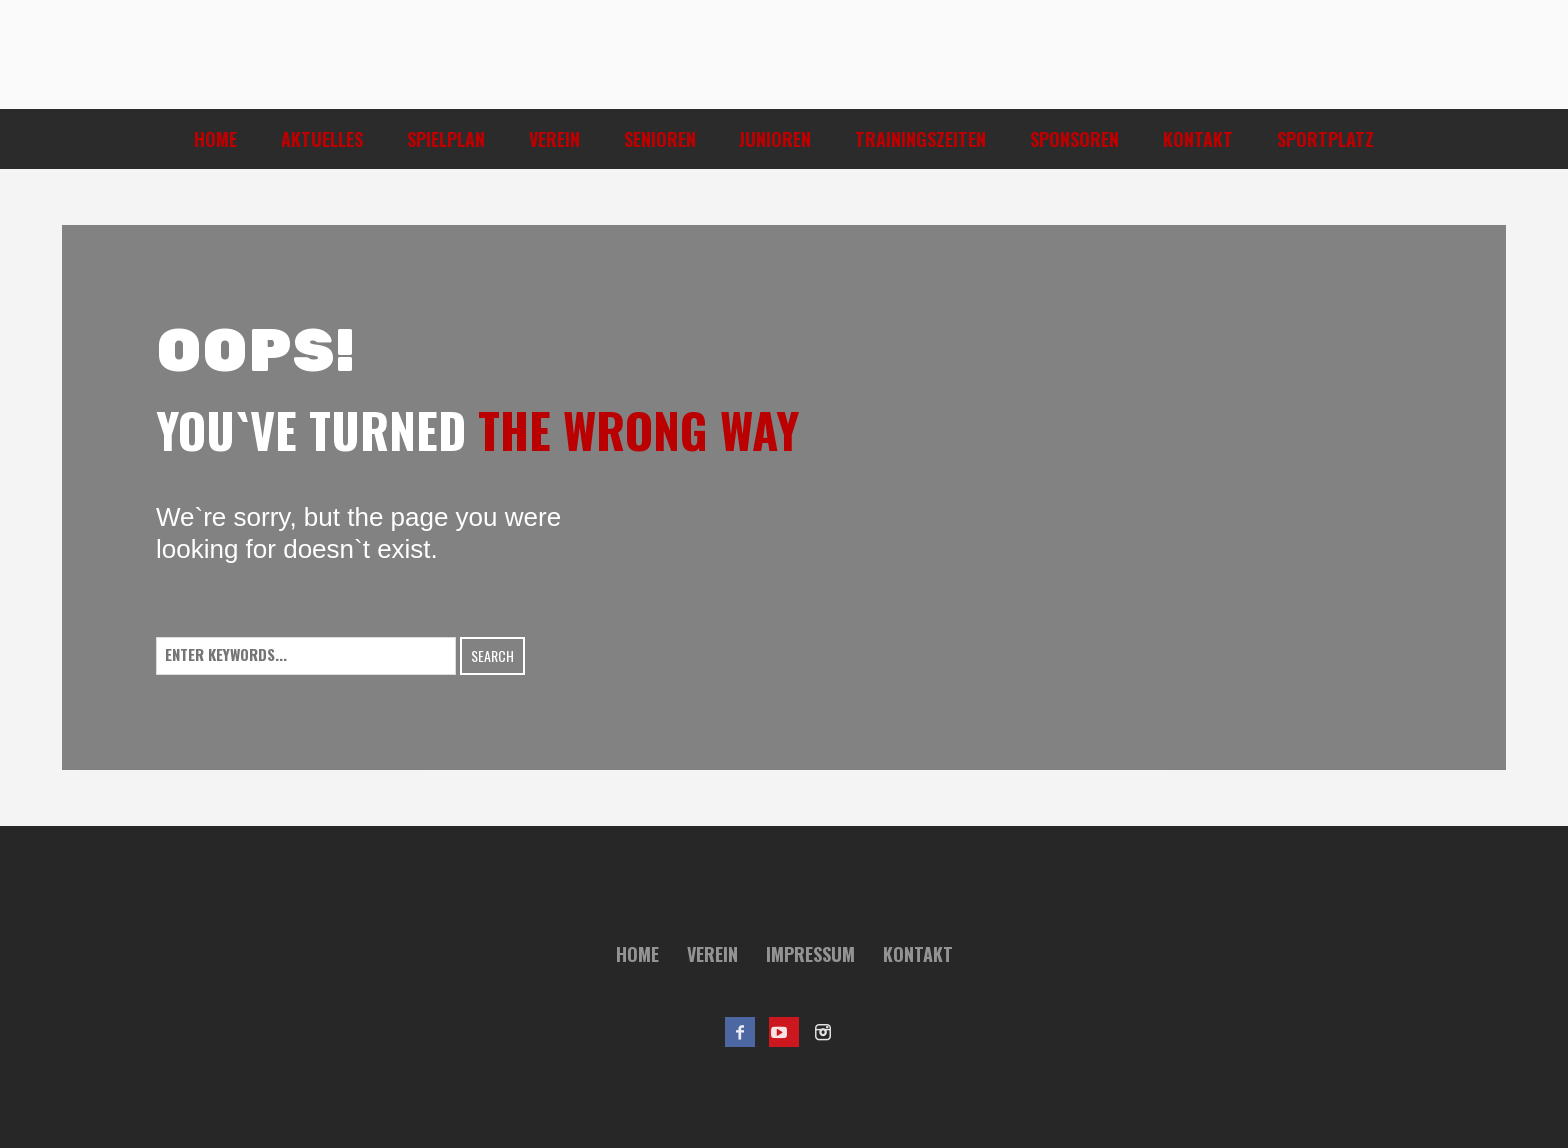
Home (637, 954)
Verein (712, 954)
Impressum (810, 954)
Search (492, 655)
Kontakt (918, 954)
